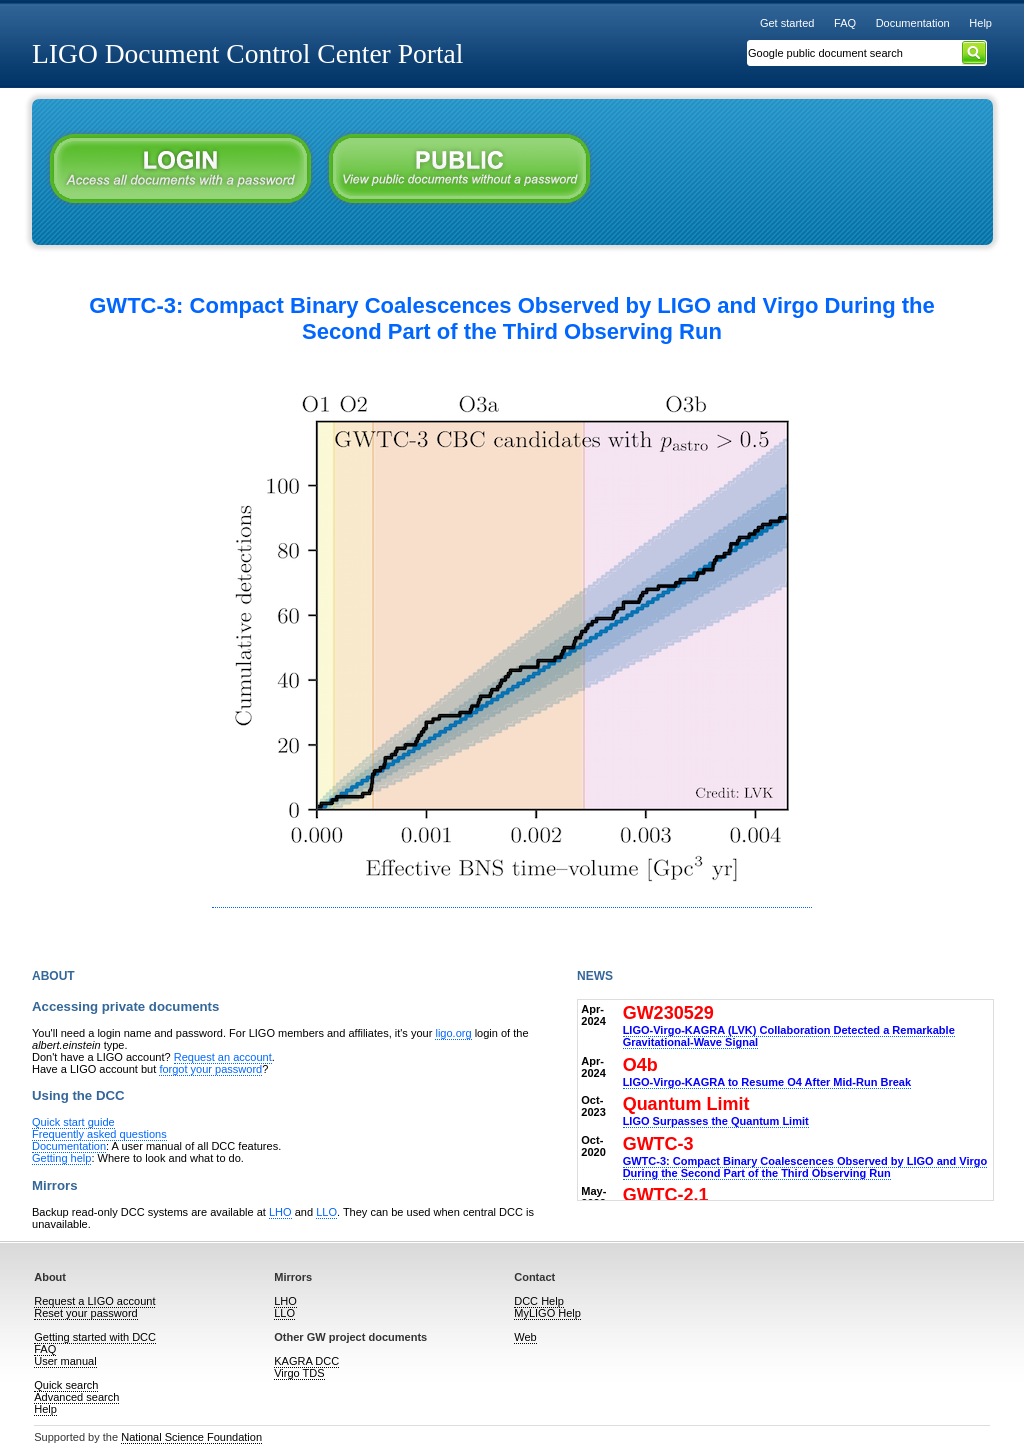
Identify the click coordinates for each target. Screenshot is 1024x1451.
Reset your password (85, 1313)
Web (525, 1337)
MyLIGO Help (547, 1313)
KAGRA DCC (306, 1361)
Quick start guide (73, 1122)
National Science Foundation (191, 1437)
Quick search (66, 1385)
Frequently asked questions (99, 1134)
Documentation (913, 23)
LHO (280, 1212)
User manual (65, 1361)
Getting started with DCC (95, 1337)
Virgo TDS (299, 1373)
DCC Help (539, 1301)
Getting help (61, 1158)
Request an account (223, 1057)
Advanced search (76, 1397)
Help (980, 23)
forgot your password (210, 1069)
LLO (326, 1212)
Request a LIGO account (94, 1301)
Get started (787, 23)
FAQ (845, 23)
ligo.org (453, 1033)
